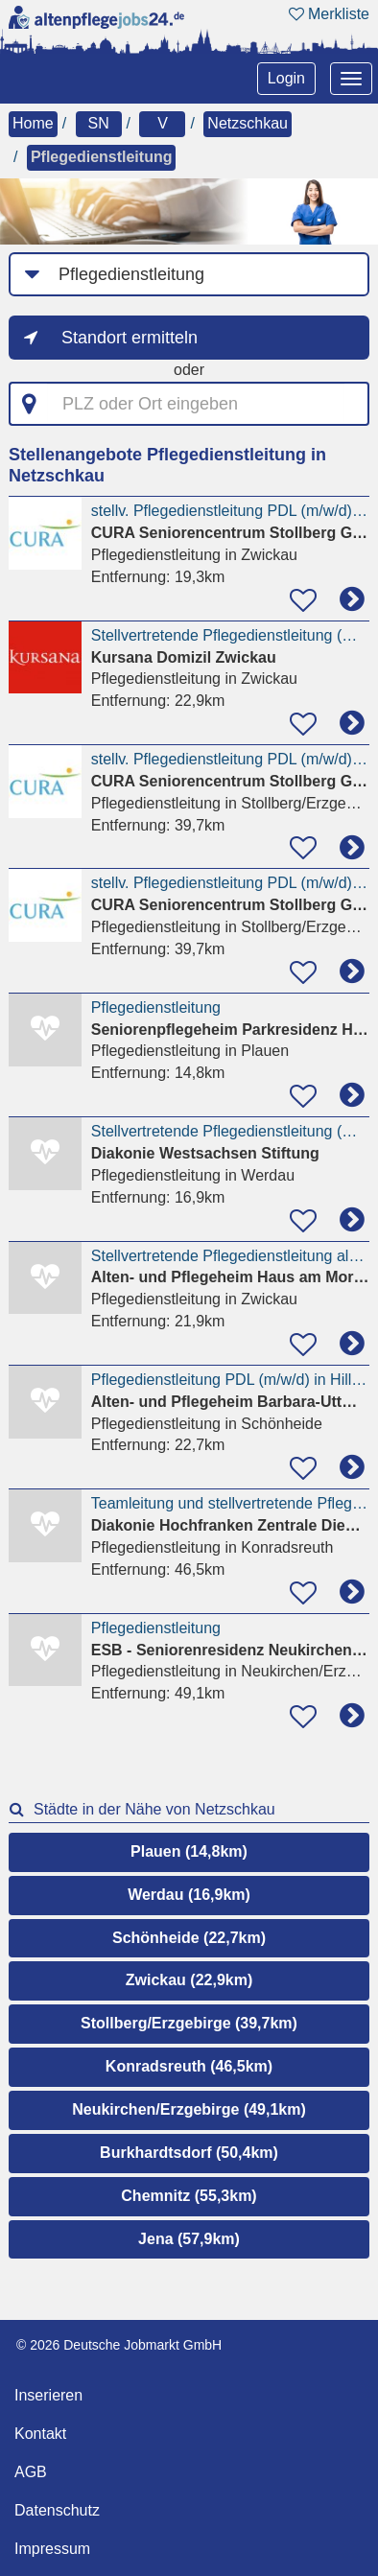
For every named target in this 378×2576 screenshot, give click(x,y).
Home (33, 123)
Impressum (52, 2549)
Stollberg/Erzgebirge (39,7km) (189, 2023)
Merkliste (329, 14)
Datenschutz (57, 2510)
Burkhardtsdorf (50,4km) (189, 2152)
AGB (30, 2472)
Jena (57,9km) (189, 2239)
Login (286, 78)
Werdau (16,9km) (189, 1894)
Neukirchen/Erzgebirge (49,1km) (189, 2109)
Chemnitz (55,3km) (188, 2196)
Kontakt (40, 2433)
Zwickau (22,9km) (189, 1980)
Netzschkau (247, 123)
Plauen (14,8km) (189, 1851)
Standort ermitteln (129, 337)
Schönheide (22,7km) (189, 1938)
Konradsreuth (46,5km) (189, 2066)
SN (97, 123)
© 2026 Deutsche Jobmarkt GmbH (119, 2345)
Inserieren (48, 2395)
